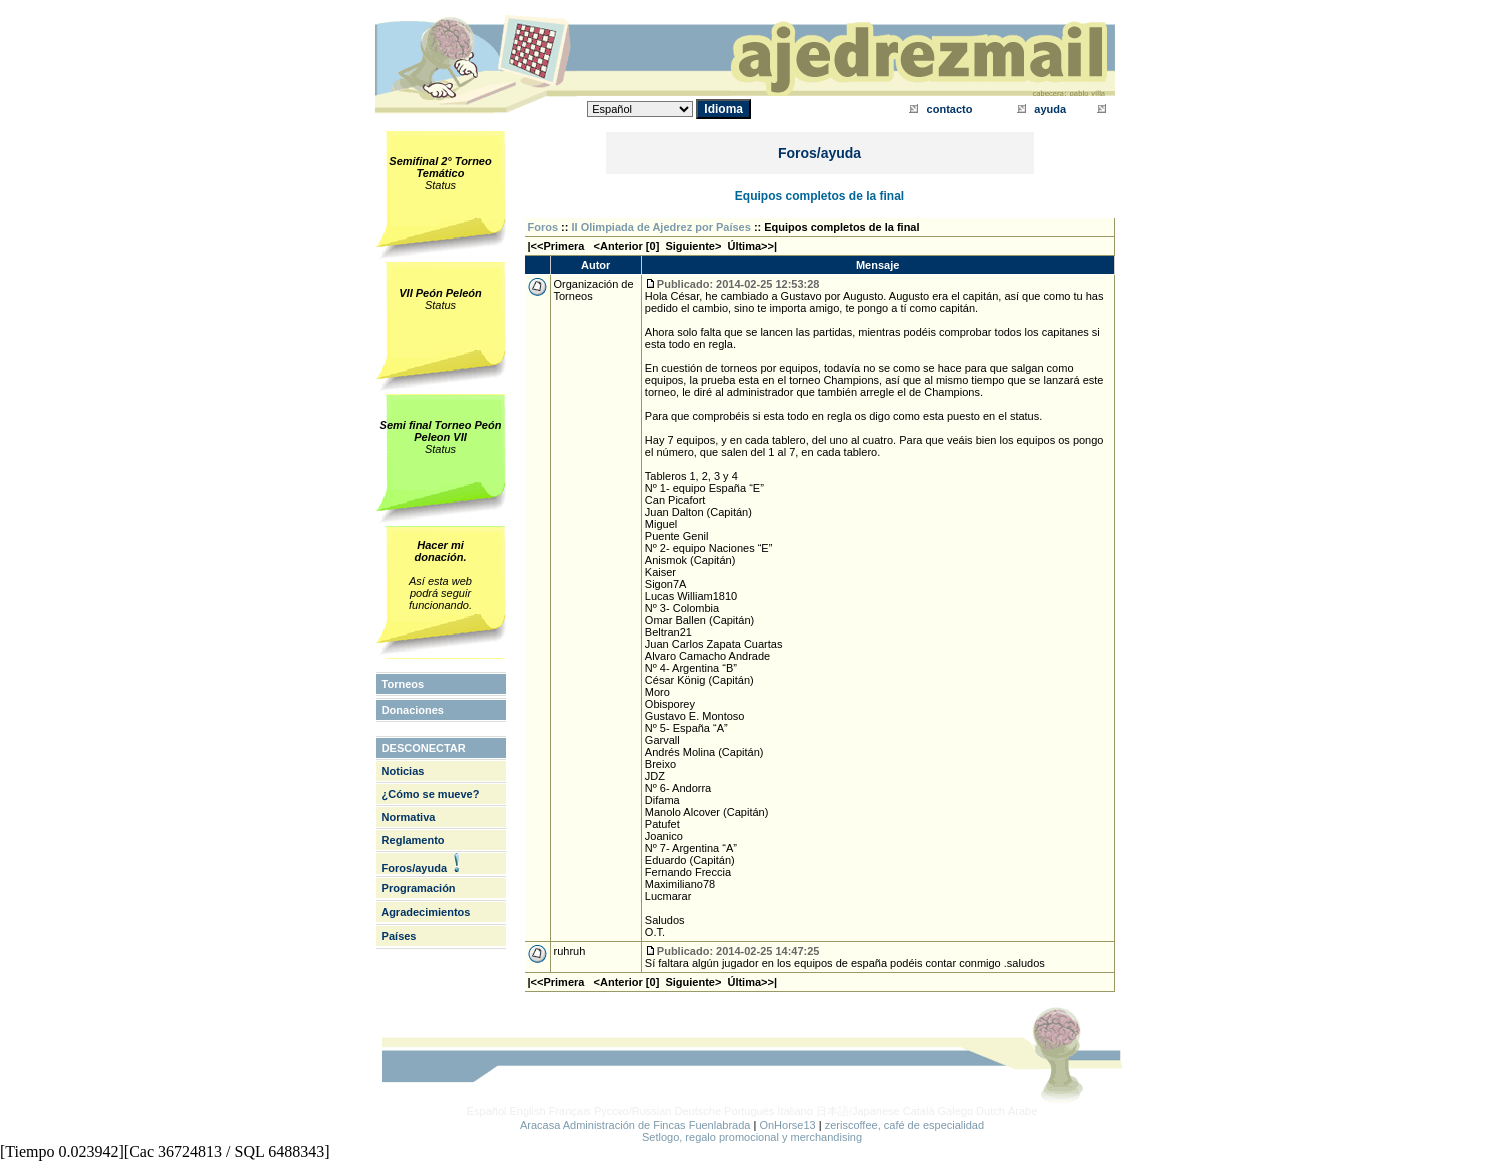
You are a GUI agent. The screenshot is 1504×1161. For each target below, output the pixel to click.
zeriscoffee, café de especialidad (904, 1125)
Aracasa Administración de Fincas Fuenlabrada (635, 1125)
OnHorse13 (787, 1125)
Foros (543, 227)
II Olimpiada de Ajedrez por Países (661, 227)
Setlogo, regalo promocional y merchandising (752, 1137)
